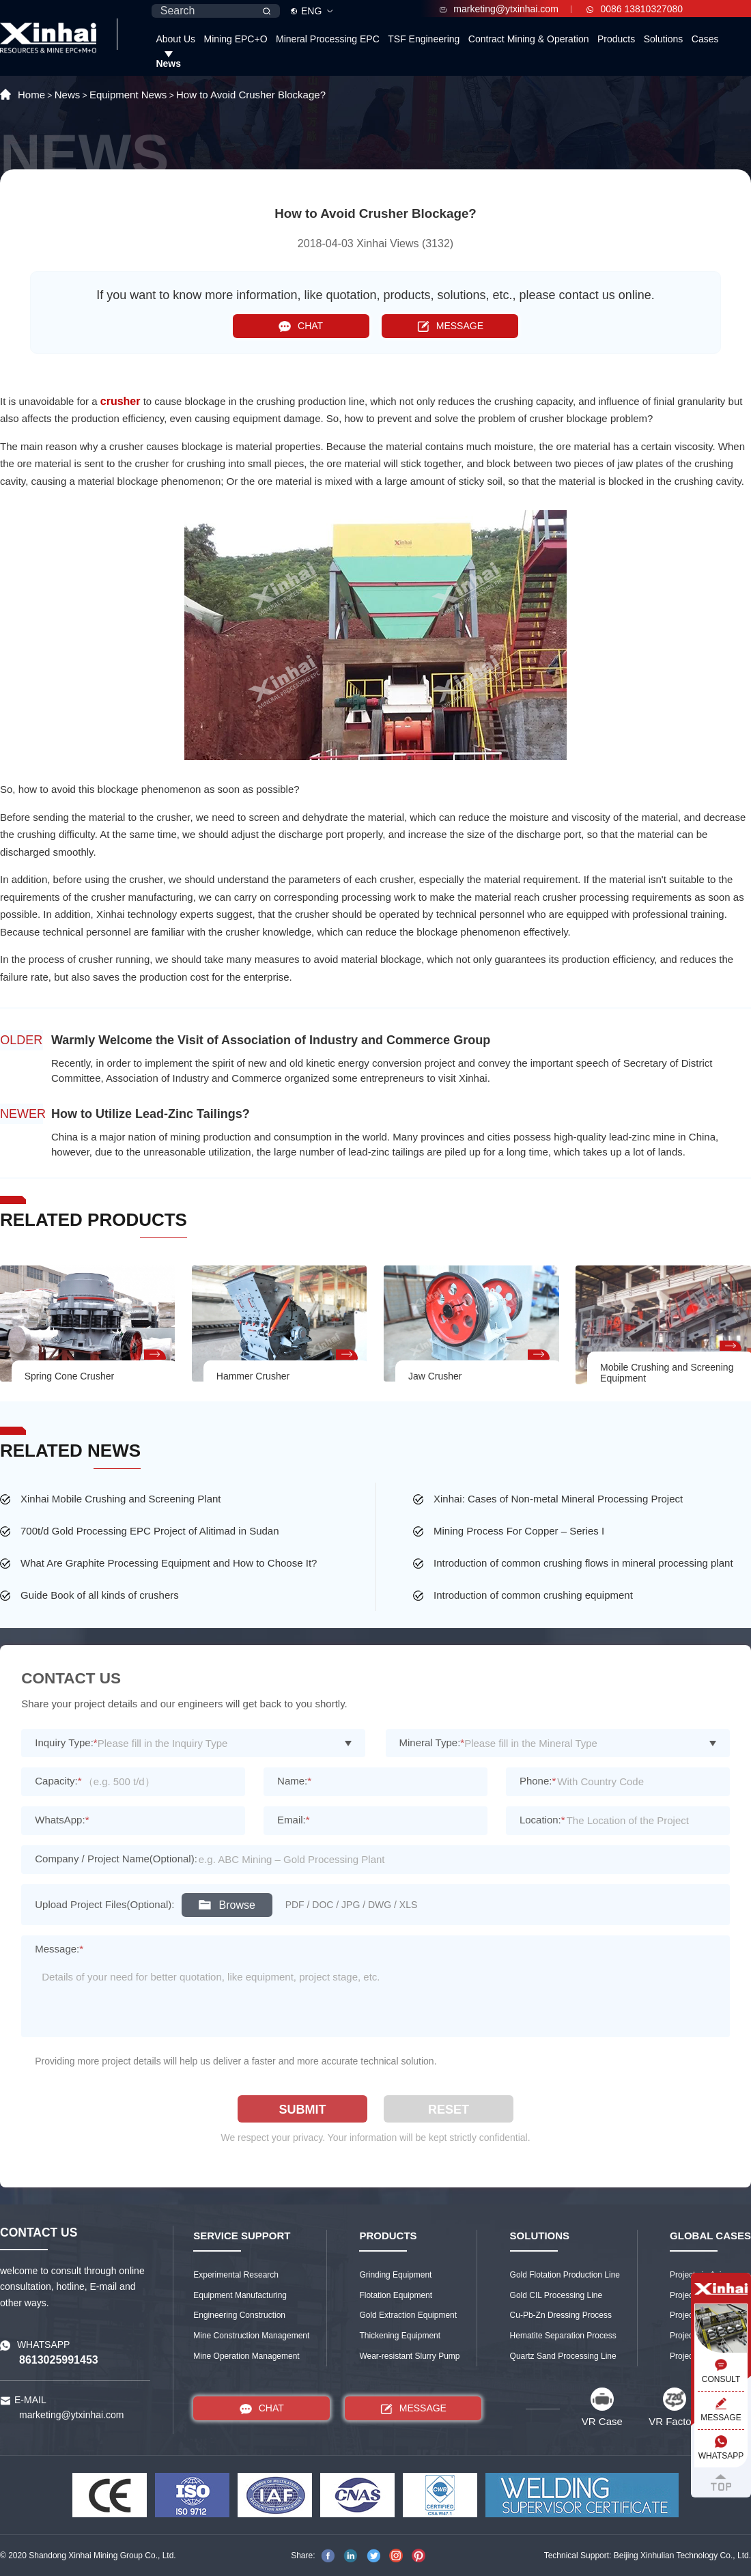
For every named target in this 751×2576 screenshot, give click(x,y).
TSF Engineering (423, 38)
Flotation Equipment (395, 2295)
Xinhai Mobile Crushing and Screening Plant (120, 1498)
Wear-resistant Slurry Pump (409, 2356)
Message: (59, 1949)
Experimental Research (236, 2275)
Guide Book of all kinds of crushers (99, 1595)
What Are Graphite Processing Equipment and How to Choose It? (168, 1563)
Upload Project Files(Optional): (104, 1904)
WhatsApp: (62, 1819)
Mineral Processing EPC (328, 38)
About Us (175, 38)
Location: (542, 1819)
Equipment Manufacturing (240, 2295)
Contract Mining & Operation (528, 38)
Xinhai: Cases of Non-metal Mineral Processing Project (558, 1498)
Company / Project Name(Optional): (116, 1858)
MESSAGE (450, 326)
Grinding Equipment (395, 2275)
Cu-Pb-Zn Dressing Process (561, 2315)
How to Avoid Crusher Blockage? (251, 94)
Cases (705, 38)
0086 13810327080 (634, 8)
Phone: (538, 1781)
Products (616, 38)
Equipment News (128, 94)
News (168, 63)
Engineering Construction (239, 2315)
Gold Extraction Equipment (408, 2315)
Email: (293, 1819)
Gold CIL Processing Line (556, 2295)
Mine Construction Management (251, 2335)
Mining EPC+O (236, 38)
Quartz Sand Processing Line (563, 2356)
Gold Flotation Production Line (565, 2275)
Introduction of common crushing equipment (533, 1595)
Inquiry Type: (66, 1742)
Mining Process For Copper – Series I (519, 1531)
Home (31, 94)
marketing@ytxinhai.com (499, 8)
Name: (294, 1781)
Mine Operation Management (246, 2356)
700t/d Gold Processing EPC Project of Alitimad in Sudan (149, 1531)
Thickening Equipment (399, 2335)
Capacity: (58, 1781)
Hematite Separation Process (563, 2335)
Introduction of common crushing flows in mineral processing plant (583, 1563)
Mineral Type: (432, 1742)
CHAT (301, 326)
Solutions (663, 38)
